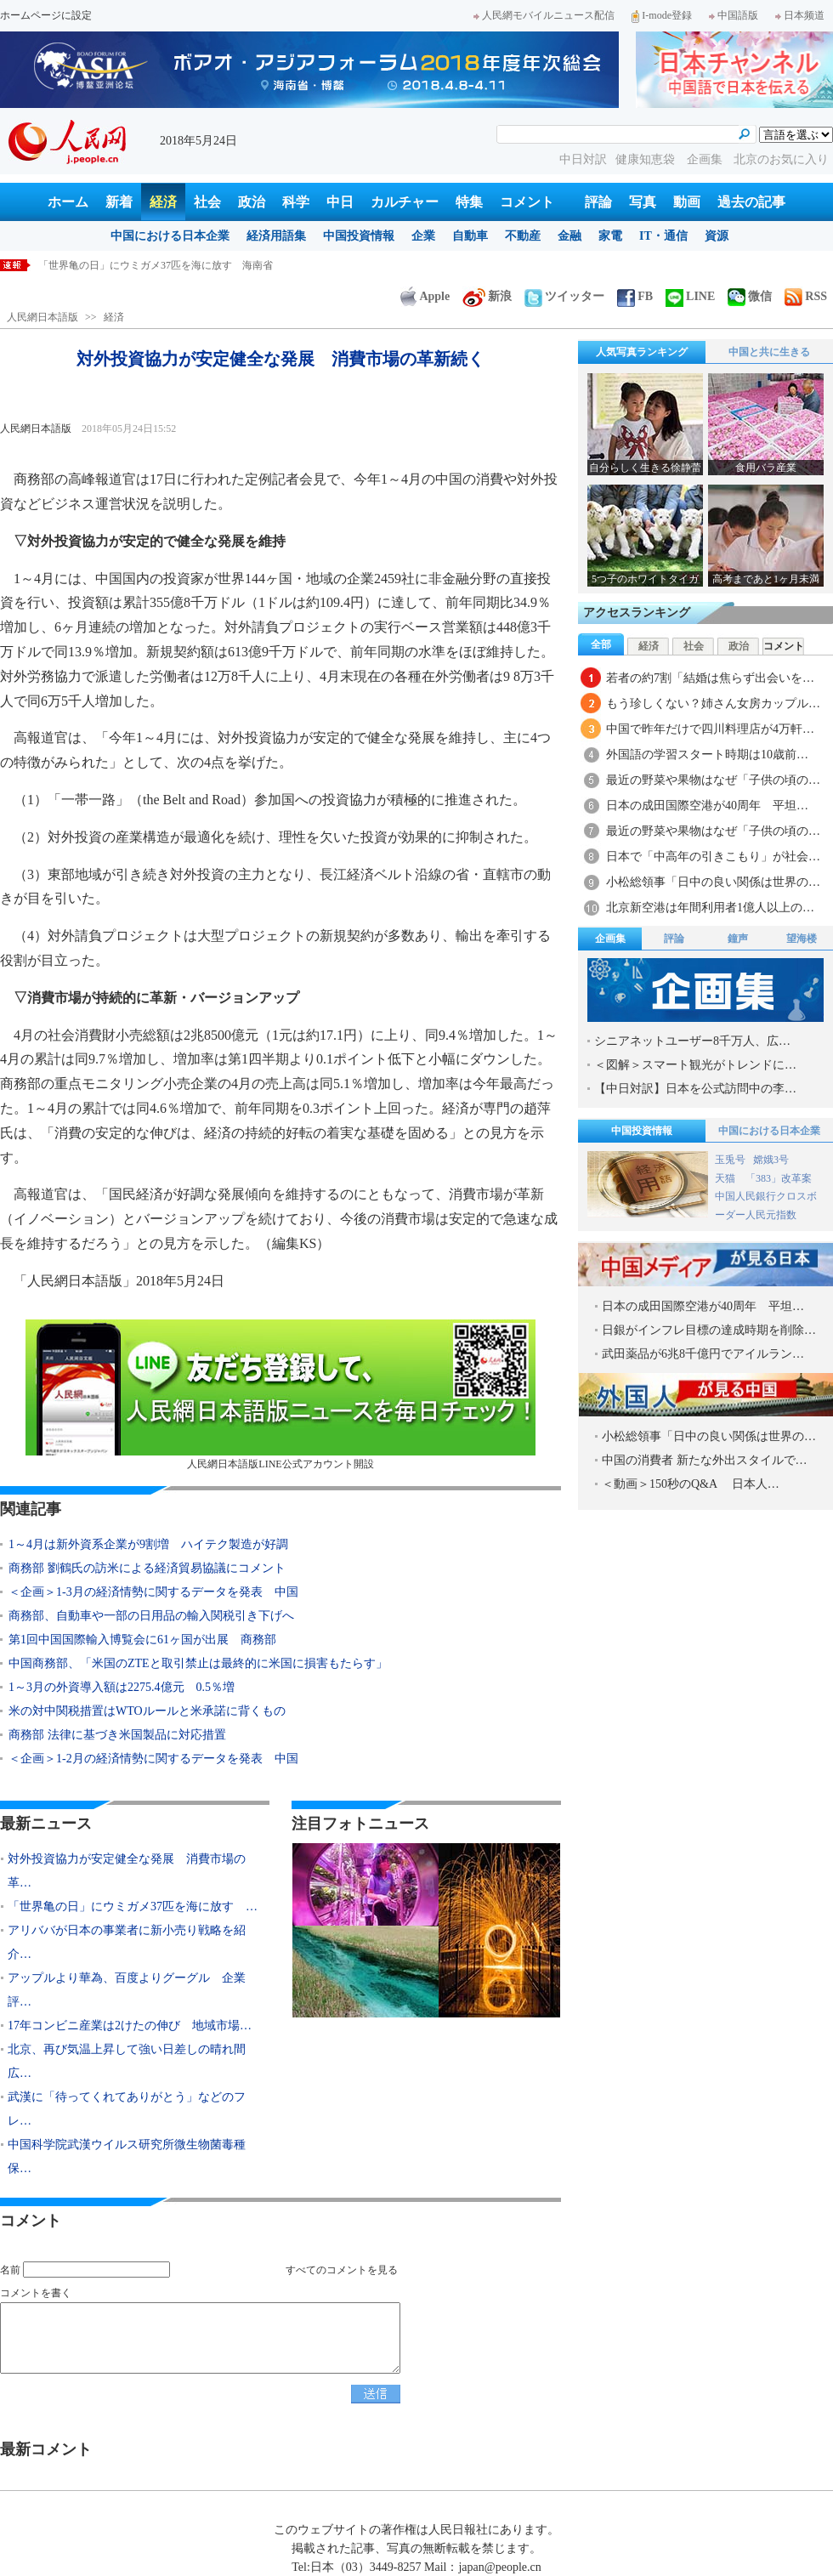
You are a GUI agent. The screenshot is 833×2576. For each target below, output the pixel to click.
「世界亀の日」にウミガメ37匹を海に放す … (133, 1906)
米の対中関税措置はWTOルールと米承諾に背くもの (147, 1711)
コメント (527, 202)
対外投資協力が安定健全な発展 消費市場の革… (127, 1871)
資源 (716, 236)
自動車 (470, 236)
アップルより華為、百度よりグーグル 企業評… (127, 1990)
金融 (569, 236)
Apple (425, 296)
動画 (686, 202)
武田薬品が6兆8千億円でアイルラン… (703, 1354)
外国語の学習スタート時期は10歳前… (707, 754)
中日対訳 (583, 159)
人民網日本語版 (42, 317)
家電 (610, 236)
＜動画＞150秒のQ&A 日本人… (690, 1484)
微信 (750, 296)
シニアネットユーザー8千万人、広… (692, 1041)
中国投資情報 (358, 236)
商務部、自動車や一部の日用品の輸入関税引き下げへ (151, 1615)
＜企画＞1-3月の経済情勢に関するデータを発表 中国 (153, 1592)
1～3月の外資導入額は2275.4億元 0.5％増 (121, 1687)
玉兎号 (730, 1160)
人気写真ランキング (642, 352)
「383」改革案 (778, 1178)
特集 (469, 202)
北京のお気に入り (781, 159)
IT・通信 (663, 236)
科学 (295, 202)
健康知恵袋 (646, 159)
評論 (598, 202)
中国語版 (733, 15)
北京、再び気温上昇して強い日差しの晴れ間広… (127, 2061)
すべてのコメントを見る (342, 2270)
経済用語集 (276, 236)
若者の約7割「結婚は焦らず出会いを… (710, 678)
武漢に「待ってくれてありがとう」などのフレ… (127, 2109)
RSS (806, 296)
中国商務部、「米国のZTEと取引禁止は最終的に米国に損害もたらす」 (198, 1663)
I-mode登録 (662, 15)
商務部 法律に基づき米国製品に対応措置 (117, 1734)
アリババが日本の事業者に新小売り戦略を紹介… (127, 1942)
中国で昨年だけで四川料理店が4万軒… (710, 729)
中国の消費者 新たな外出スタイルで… (705, 1460)
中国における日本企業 (170, 236)
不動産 (523, 236)
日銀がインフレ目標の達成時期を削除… (709, 1330)
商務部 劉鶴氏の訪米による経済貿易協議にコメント (147, 1568)
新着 (119, 202)
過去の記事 (751, 202)
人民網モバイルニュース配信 (544, 15)
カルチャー (405, 202)
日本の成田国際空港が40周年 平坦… (707, 805)
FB (635, 296)
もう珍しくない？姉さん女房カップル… (713, 703)
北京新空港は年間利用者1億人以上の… (710, 907)
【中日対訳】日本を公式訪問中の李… (695, 1088)
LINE (690, 296)
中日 (340, 202)
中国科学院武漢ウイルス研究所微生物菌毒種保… (127, 2156)
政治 (251, 202)
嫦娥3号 (771, 1160)
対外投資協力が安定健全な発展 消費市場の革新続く (160, 265)
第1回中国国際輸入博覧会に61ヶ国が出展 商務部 (142, 1639)
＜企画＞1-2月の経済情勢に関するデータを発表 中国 (153, 1758)
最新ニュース (46, 1823)
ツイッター (564, 296)
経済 (163, 202)
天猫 (726, 1178)
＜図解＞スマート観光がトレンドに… (695, 1064)
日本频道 (799, 15)
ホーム (68, 202)
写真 (642, 202)
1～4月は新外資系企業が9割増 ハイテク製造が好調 (148, 1544)
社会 (207, 202)
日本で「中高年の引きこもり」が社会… (713, 856)
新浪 (487, 296)
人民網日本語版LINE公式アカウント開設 (281, 1394)
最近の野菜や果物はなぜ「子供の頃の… (713, 780)
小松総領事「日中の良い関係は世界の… (713, 882)
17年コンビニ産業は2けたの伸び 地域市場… (130, 2025)
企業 (423, 236)
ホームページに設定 (46, 15)
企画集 (706, 159)
